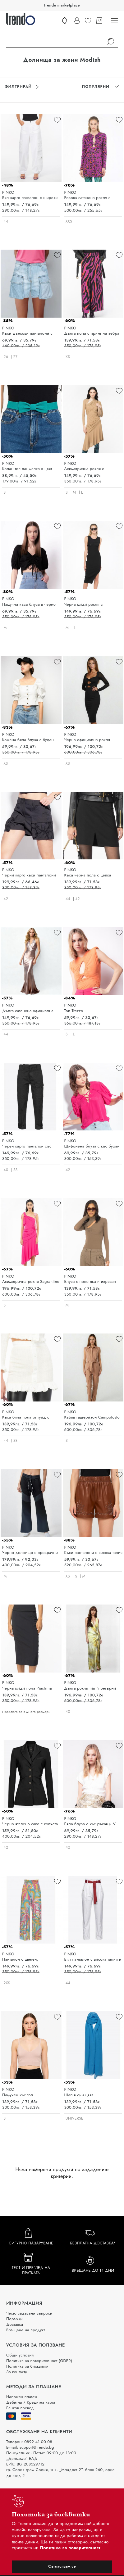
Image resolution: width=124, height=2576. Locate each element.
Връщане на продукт (25, 2330)
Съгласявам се (62, 2566)
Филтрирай (22, 86)
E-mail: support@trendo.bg (30, 2447)
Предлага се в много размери (26, 1711)
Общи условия (20, 2355)
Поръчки (14, 2319)
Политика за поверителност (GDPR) (39, 2361)
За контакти (16, 2372)
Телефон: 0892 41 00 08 (29, 2442)
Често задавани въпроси (29, 2313)
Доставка (14, 2324)
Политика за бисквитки (27, 2366)
